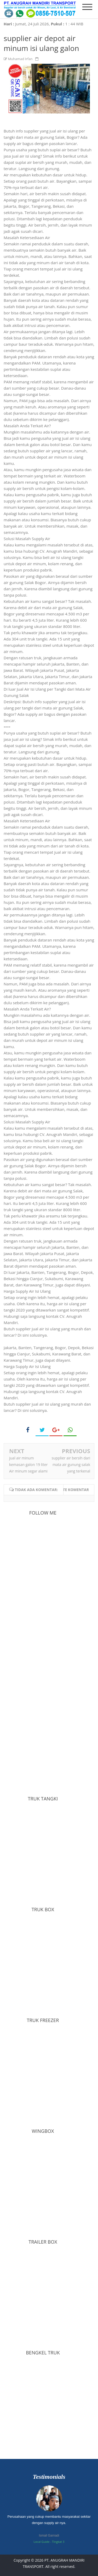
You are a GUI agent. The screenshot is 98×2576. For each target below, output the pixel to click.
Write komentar (72, 1489)
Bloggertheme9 (49, 2572)
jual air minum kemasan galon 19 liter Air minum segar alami (28, 1465)
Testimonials (49, 2476)
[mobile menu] (87, 7)
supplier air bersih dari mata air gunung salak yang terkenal (70, 1465)
